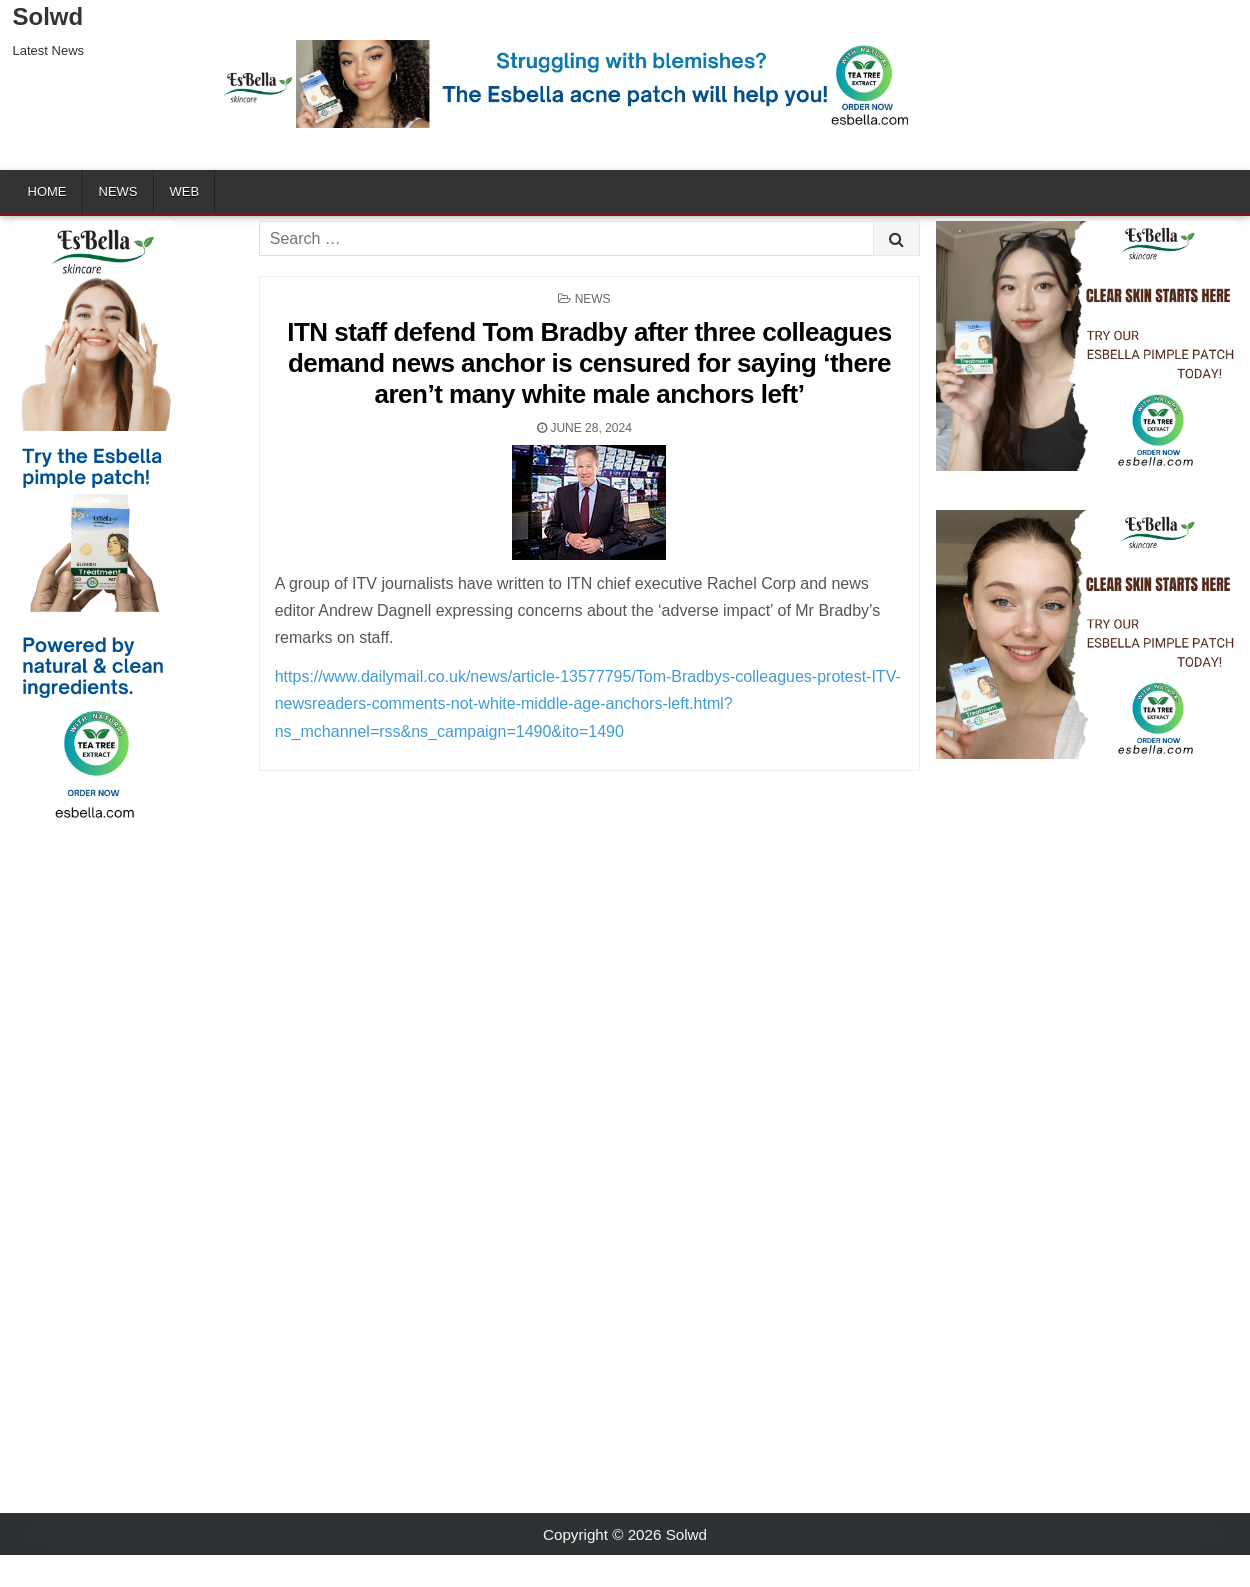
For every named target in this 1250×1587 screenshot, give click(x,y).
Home (47, 191)
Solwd (48, 16)
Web (185, 191)
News (118, 191)
